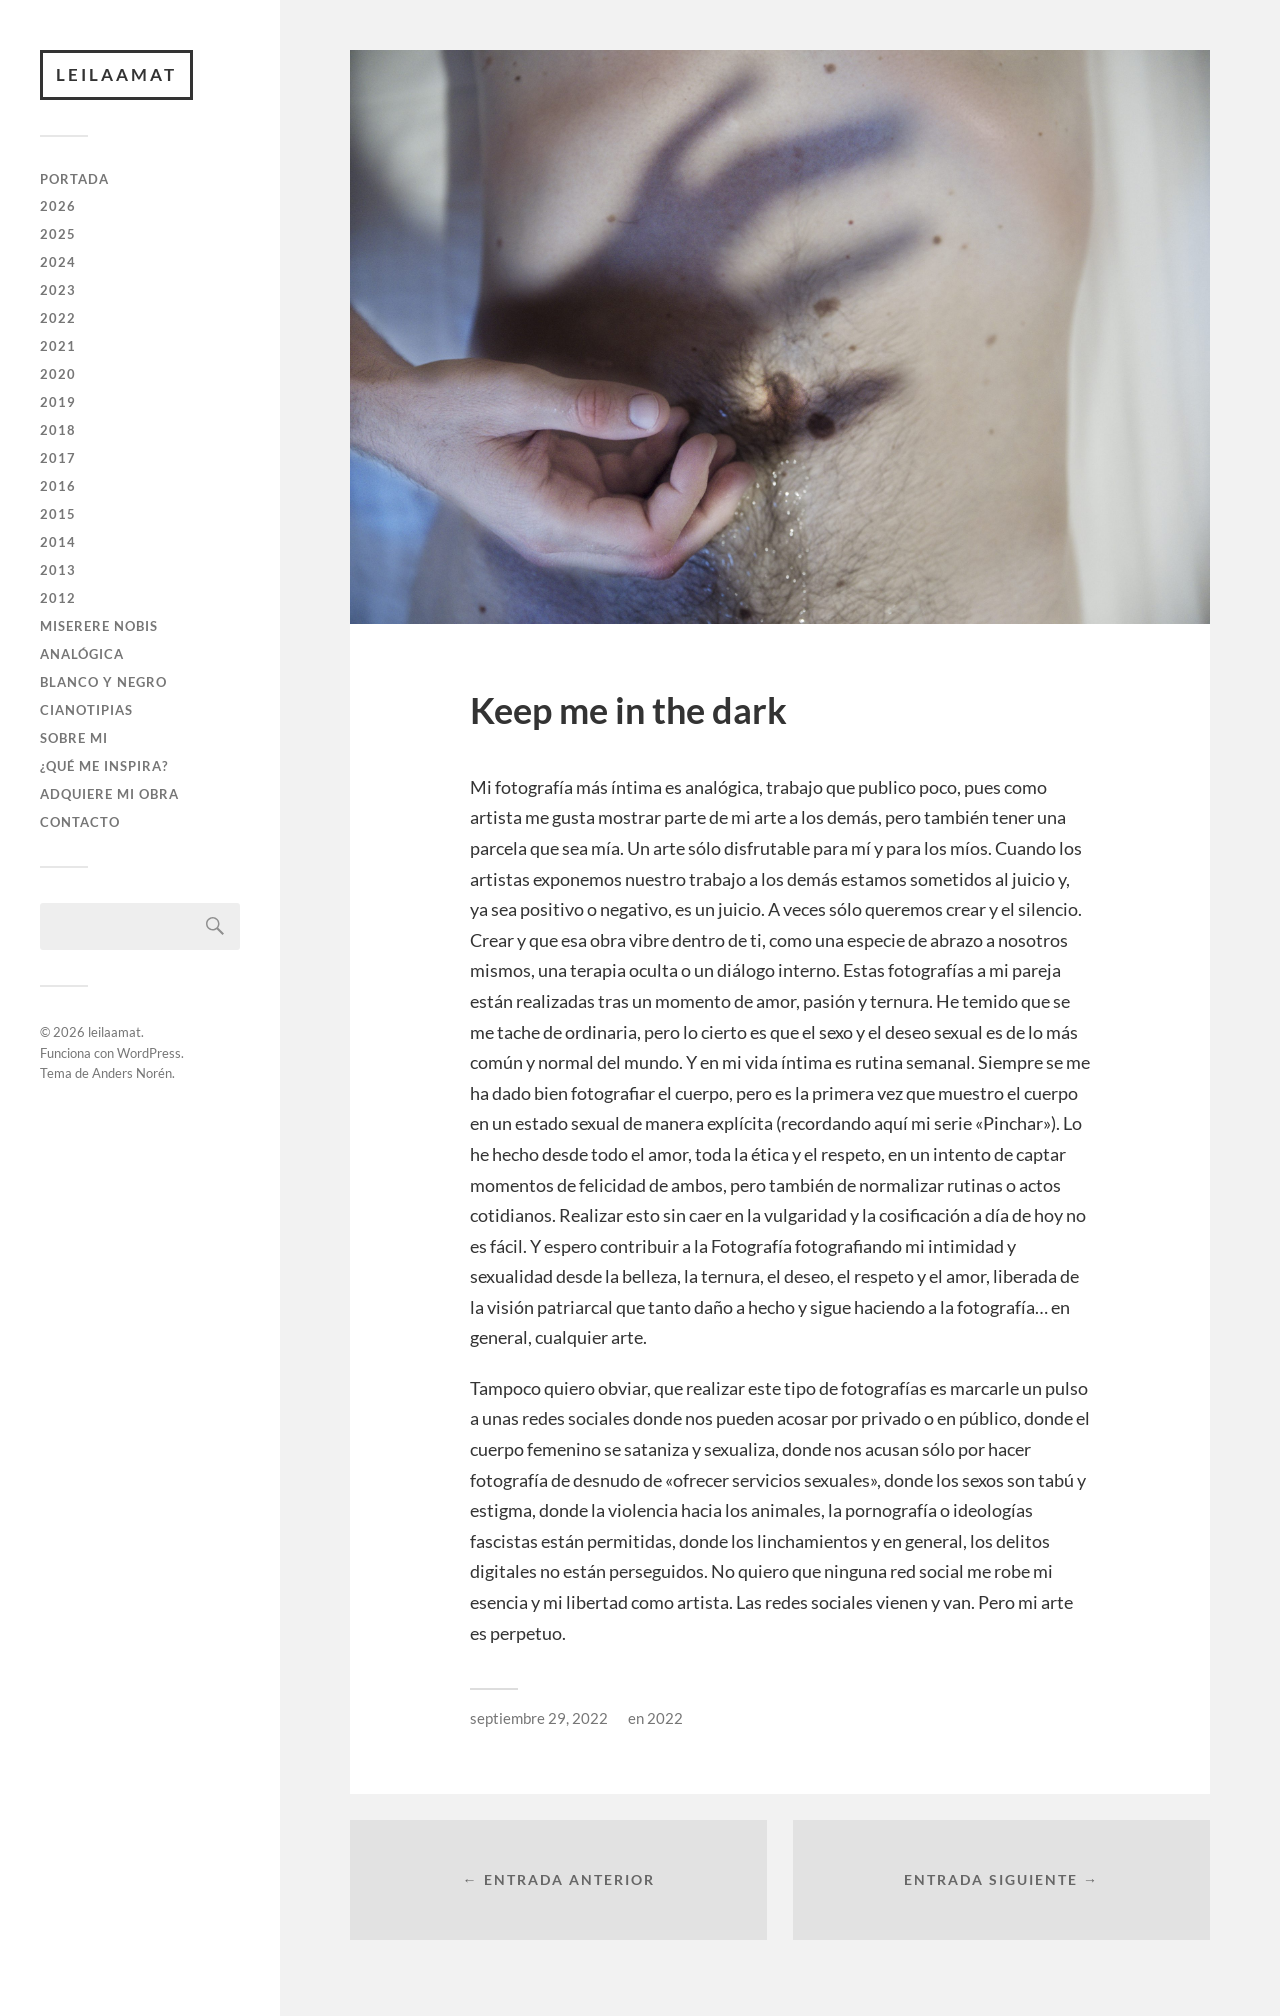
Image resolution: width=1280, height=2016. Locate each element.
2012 (58, 598)
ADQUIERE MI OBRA (109, 794)
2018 (58, 430)
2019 (58, 402)
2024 (58, 262)
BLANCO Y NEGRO (103, 682)
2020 (58, 374)
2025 (58, 234)
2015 (58, 514)
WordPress (149, 1053)
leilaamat (116, 74)
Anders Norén (132, 1073)
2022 (58, 318)
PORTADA (74, 179)
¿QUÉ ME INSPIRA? (104, 766)
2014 (58, 542)
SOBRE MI (74, 738)
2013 (58, 570)
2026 (58, 206)
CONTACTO (80, 822)
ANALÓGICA (82, 654)
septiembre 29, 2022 (539, 1718)
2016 (58, 486)
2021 (58, 346)
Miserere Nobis (99, 626)
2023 (58, 290)
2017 (58, 458)
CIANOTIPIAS (86, 710)
